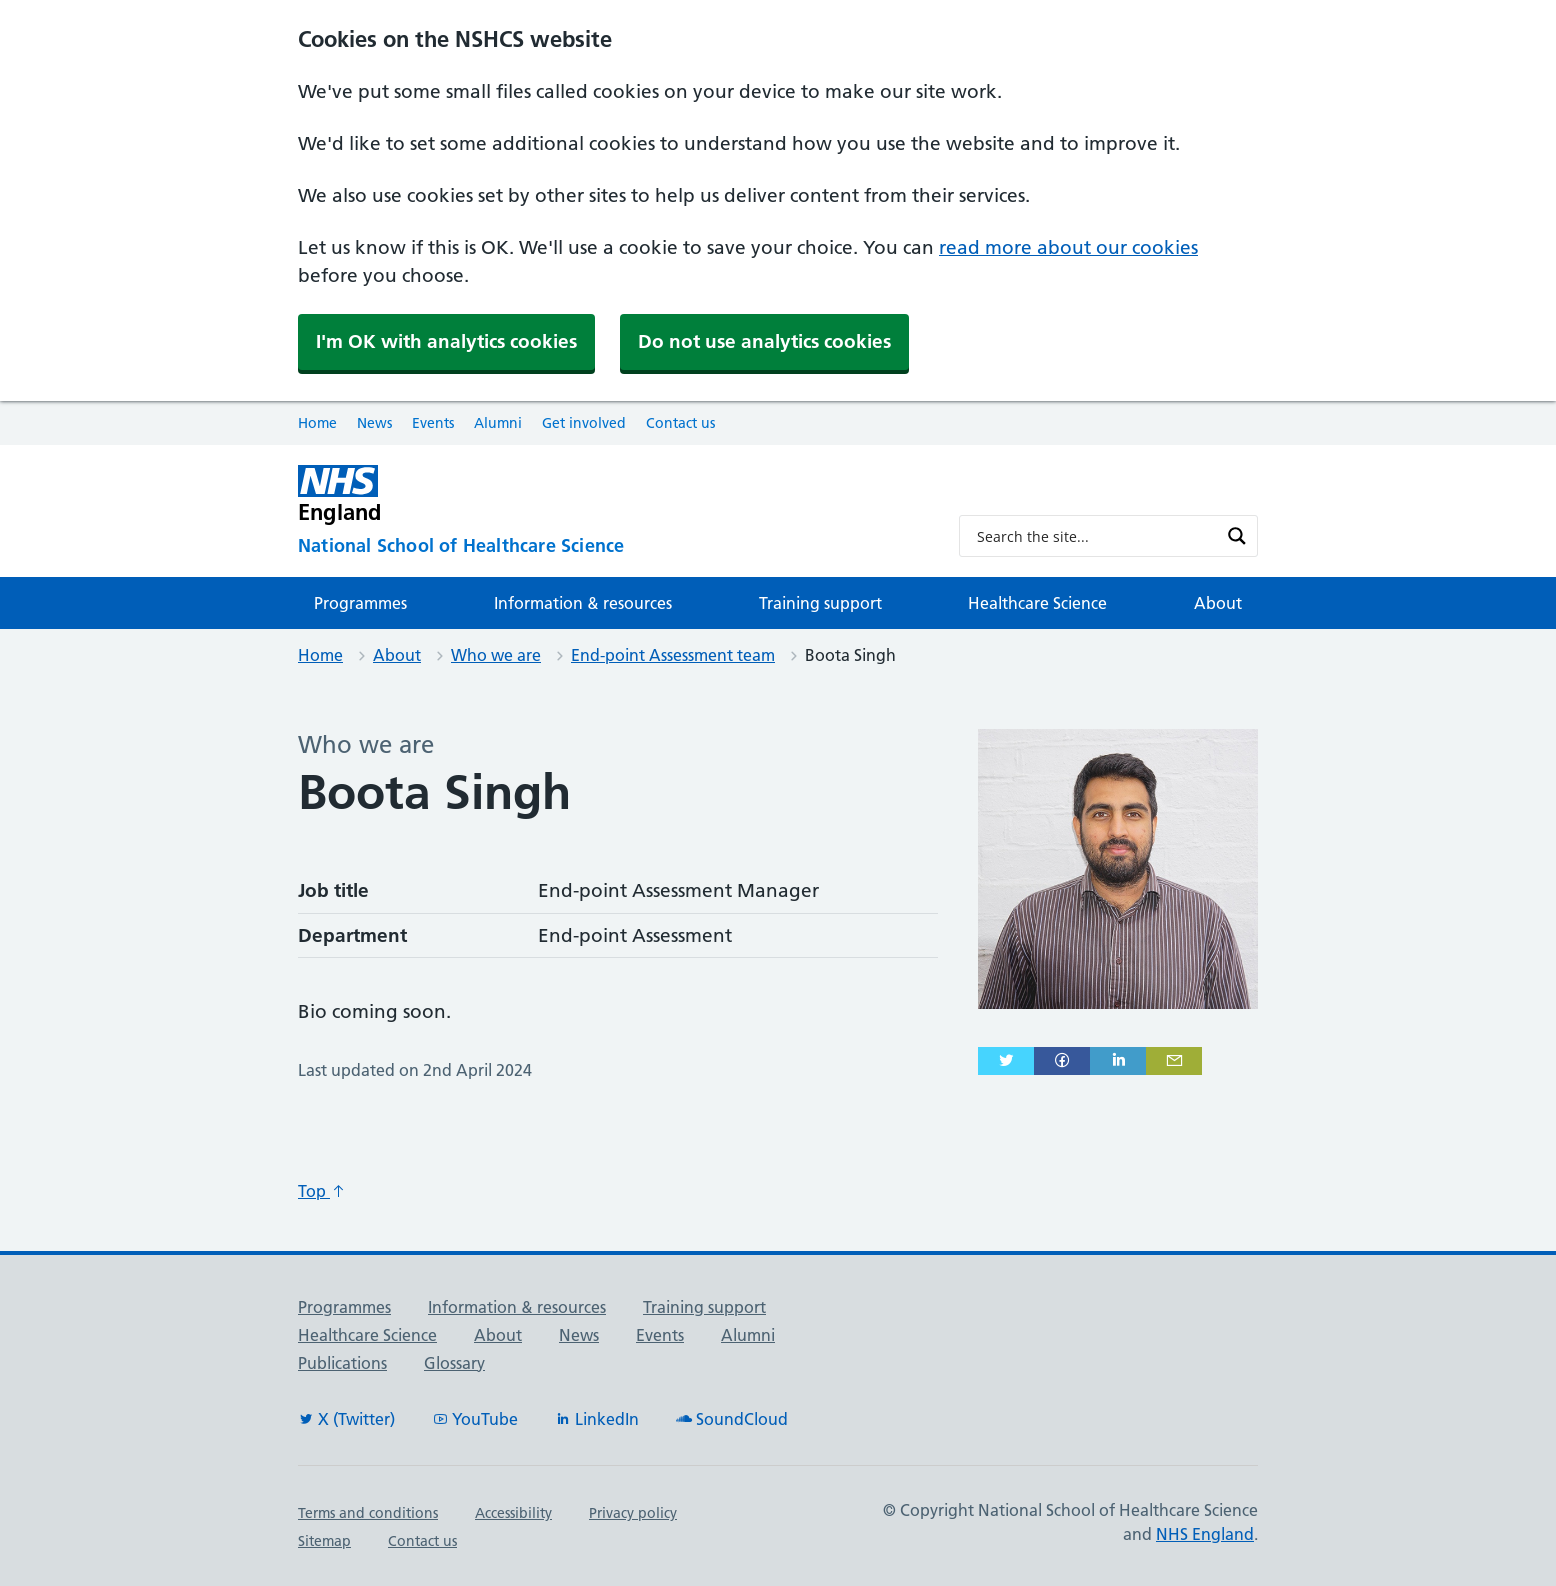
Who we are (496, 655)
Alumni (498, 423)
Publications (342, 1363)
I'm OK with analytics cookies (446, 341)
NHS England (1205, 1534)
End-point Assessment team (673, 655)
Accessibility (513, 1513)
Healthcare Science (1037, 603)
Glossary (454, 1363)
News (374, 423)
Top (322, 1191)
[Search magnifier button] (1237, 536)
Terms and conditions (368, 1513)
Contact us (680, 423)
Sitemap (324, 1541)
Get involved (584, 423)
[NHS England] (612, 494)
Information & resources (583, 603)
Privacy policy (633, 1513)
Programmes (360, 603)
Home (317, 423)
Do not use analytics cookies (764, 341)
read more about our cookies (1068, 247)
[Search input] (1095, 536)
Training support (820, 603)
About (1218, 603)
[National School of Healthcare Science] (612, 546)
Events (433, 423)
